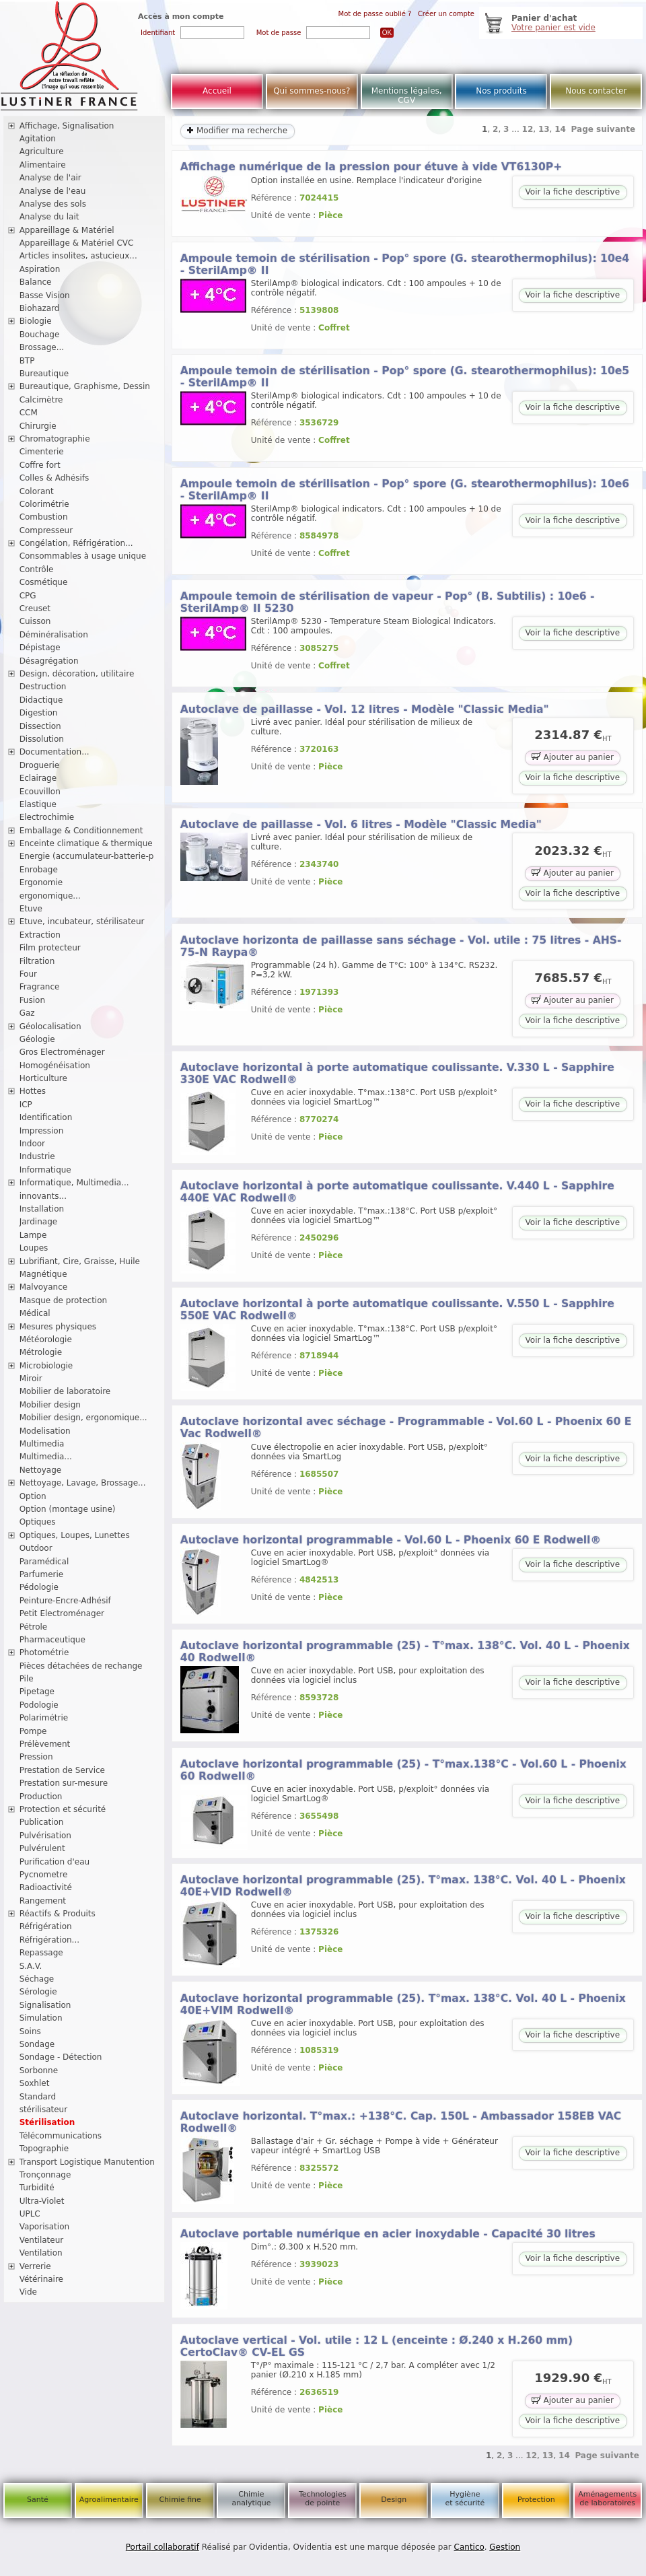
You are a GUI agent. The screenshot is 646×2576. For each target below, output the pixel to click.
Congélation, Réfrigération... (76, 543)
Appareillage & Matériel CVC (77, 243)
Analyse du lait (49, 216)
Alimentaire (43, 165)
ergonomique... (50, 896)
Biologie (36, 321)
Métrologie (41, 1352)
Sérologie (38, 1991)
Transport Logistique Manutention (87, 2162)
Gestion (504, 2547)
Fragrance (40, 986)
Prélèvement (45, 1744)
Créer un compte (446, 14)
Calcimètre (41, 400)
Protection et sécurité (63, 1809)
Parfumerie (42, 1574)
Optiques (38, 1522)
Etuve (31, 908)
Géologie (37, 1039)
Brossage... (42, 347)
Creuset (35, 608)
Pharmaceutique (52, 1639)
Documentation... (54, 752)
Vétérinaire (41, 2279)
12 (528, 129)
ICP (26, 1104)
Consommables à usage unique (83, 556)
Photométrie (44, 1652)
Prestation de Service (62, 1770)
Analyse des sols (53, 204)
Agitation (38, 138)
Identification (46, 1117)
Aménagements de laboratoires (607, 2498)
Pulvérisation (45, 1835)
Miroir (31, 1378)
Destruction (43, 686)
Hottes (33, 1091)
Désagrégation (49, 661)
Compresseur (46, 530)
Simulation (41, 2018)
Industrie (37, 1156)
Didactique (41, 700)
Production (41, 1796)
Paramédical (44, 1561)
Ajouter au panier (573, 756)
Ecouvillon (40, 791)
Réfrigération (46, 1926)
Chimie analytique (251, 2498)
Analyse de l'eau (53, 191)
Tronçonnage (45, 2175)
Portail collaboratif (162, 2547)
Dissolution (42, 739)
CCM (29, 412)
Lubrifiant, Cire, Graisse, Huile (80, 1261)
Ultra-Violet (42, 2201)
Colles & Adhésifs (54, 478)
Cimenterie (42, 451)
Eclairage (38, 778)
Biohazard (40, 308)
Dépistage (40, 647)
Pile (27, 1678)
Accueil (217, 91)
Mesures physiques (58, 1326)
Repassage (41, 1952)
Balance (36, 282)
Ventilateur (42, 2240)
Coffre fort (40, 465)
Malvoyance (44, 1287)
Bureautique (44, 373)
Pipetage (37, 1691)
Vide (28, 2292)
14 (560, 129)
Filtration (37, 961)
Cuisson (35, 621)
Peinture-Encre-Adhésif (65, 1600)
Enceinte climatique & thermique (86, 843)
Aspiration (40, 269)
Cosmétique (44, 582)
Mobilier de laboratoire (65, 1391)
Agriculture (42, 151)
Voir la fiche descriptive (573, 192)
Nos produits (501, 91)
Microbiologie (46, 1365)
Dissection (40, 726)
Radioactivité (46, 1887)
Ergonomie (41, 882)
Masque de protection (64, 1300)
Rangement (43, 1901)
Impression (42, 1131)
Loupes (34, 1248)
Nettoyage (41, 1470)
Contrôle (37, 569)
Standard (38, 2096)
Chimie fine (180, 2499)
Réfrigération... (49, 1940)
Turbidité (37, 2187)
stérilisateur (44, 2109)
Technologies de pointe (323, 2498)
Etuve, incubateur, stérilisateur (82, 921)
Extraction (40, 935)
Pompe (33, 1731)
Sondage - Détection (61, 2057)
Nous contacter (595, 91)
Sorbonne (39, 2070)
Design (393, 2499)
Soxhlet (35, 2083)
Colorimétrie (44, 504)
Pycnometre (44, 1874)
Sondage (37, 2044)
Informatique (45, 1170)
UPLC (30, 2214)
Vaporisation (44, 2226)
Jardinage (39, 1221)
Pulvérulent (42, 1848)
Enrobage (39, 869)
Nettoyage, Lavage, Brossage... (83, 1483)
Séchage (37, 1979)
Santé (37, 2499)
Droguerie (40, 765)
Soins (30, 2031)
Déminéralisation (54, 634)
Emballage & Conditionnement (81, 830)
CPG (28, 595)
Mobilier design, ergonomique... (83, 1417)
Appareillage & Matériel (67, 230)
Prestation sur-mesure (64, 1783)
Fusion (32, 1000)
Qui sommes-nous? (311, 91)
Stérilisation (47, 2122)
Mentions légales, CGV (406, 95)
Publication (42, 1822)
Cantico (469, 2547)
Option (33, 1496)
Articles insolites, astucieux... (78, 255)
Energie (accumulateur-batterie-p (87, 856)
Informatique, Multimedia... (74, 1182)
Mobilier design (50, 1404)
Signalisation (45, 2005)
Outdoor (36, 1548)
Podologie (39, 1705)
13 (544, 129)
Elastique (38, 804)
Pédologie (39, 1587)
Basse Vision (45, 295)
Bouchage (40, 334)
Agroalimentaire (109, 2499)
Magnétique (43, 1274)
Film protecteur (50, 947)
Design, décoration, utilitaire (77, 673)
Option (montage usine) (68, 1509)
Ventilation (41, 2253)
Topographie (44, 2148)
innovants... (43, 1196)
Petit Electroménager (62, 1613)
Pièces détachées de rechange (81, 1666)
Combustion (44, 517)
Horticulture (43, 1078)
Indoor (32, 1143)
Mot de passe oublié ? (375, 14)
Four (28, 974)
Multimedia (42, 1444)
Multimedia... (46, 1456)
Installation (42, 1209)
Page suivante (603, 129)
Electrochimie (47, 817)
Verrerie (35, 2266)
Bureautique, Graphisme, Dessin (85, 386)
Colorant (37, 491)
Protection (536, 2499)
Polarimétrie (44, 1717)
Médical (35, 1313)
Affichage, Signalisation (67, 126)
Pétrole (34, 1627)
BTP (27, 360)
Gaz (27, 1013)
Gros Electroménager (62, 1052)
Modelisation (45, 1431)
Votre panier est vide (553, 27)
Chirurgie (38, 426)
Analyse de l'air (50, 177)
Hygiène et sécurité (465, 2498)
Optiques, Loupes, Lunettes (75, 1535)
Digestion (39, 713)
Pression (36, 1757)
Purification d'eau (54, 1862)
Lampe (33, 1235)
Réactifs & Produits (58, 1913)
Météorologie (46, 1339)
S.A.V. (31, 1966)
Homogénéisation (55, 1065)
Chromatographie (55, 439)
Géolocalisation (50, 1026)
